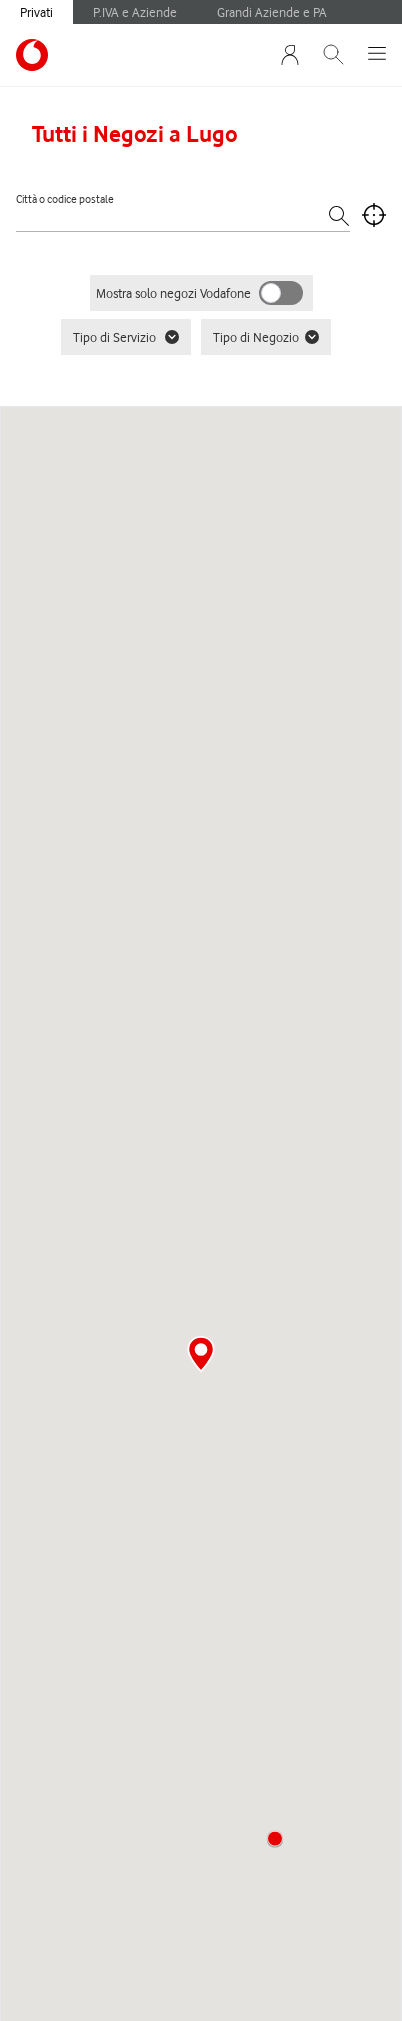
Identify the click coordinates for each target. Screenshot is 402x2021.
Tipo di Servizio (126, 337)
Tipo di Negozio (266, 337)
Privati (36, 12)
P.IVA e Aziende (135, 12)
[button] (275, 1839)
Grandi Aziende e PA (272, 12)
